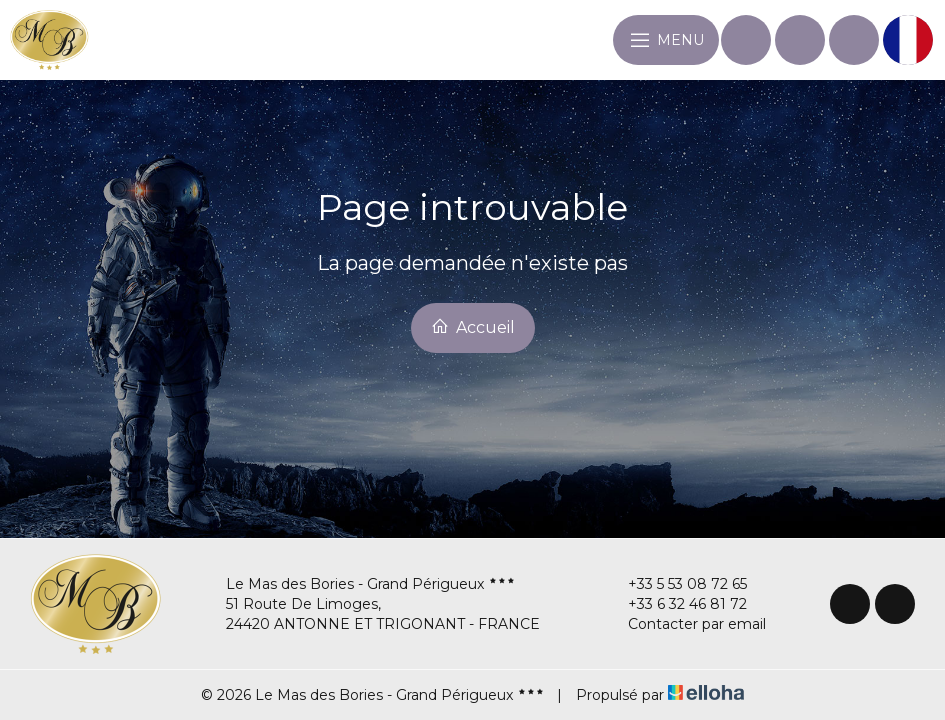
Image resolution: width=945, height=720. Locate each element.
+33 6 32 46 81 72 (676, 604)
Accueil (473, 327)
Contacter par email (685, 624)
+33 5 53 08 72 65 (676, 584)
